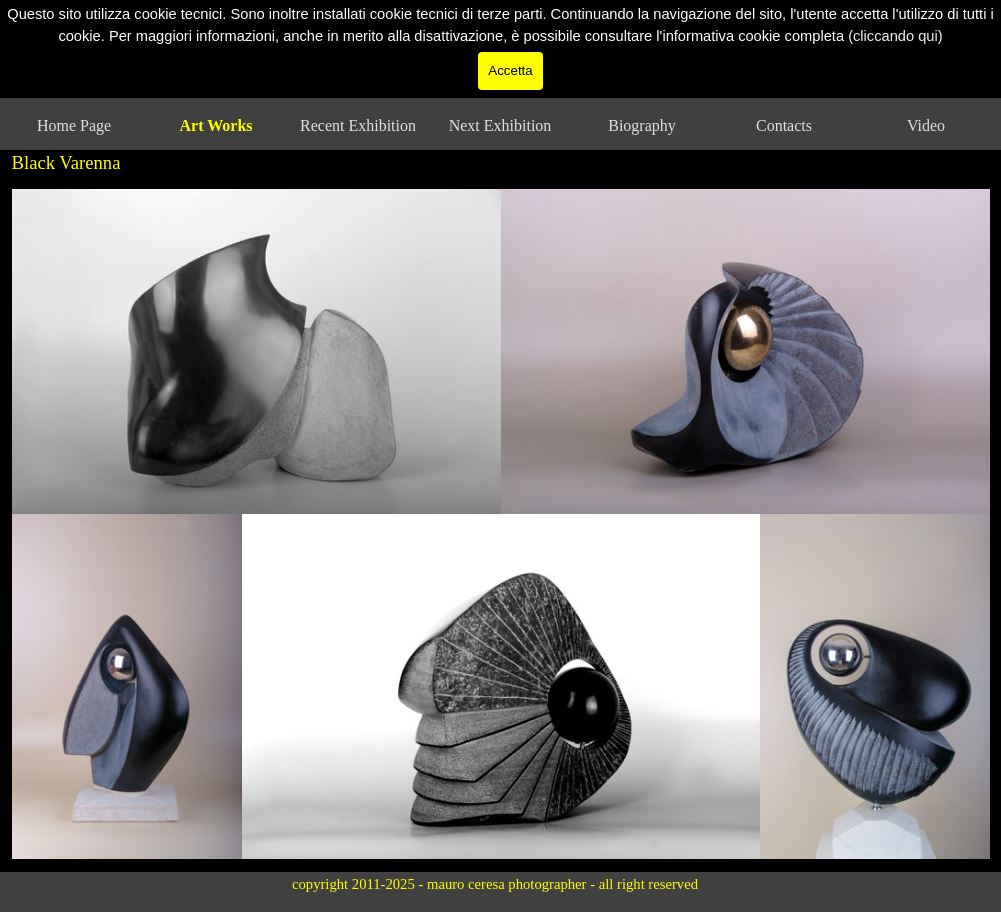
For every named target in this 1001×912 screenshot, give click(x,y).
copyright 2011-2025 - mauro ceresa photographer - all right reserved (495, 884)
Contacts (784, 125)
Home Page (74, 125)
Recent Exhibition (358, 125)
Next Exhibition (500, 125)
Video (926, 125)
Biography (642, 125)
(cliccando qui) (895, 19)
